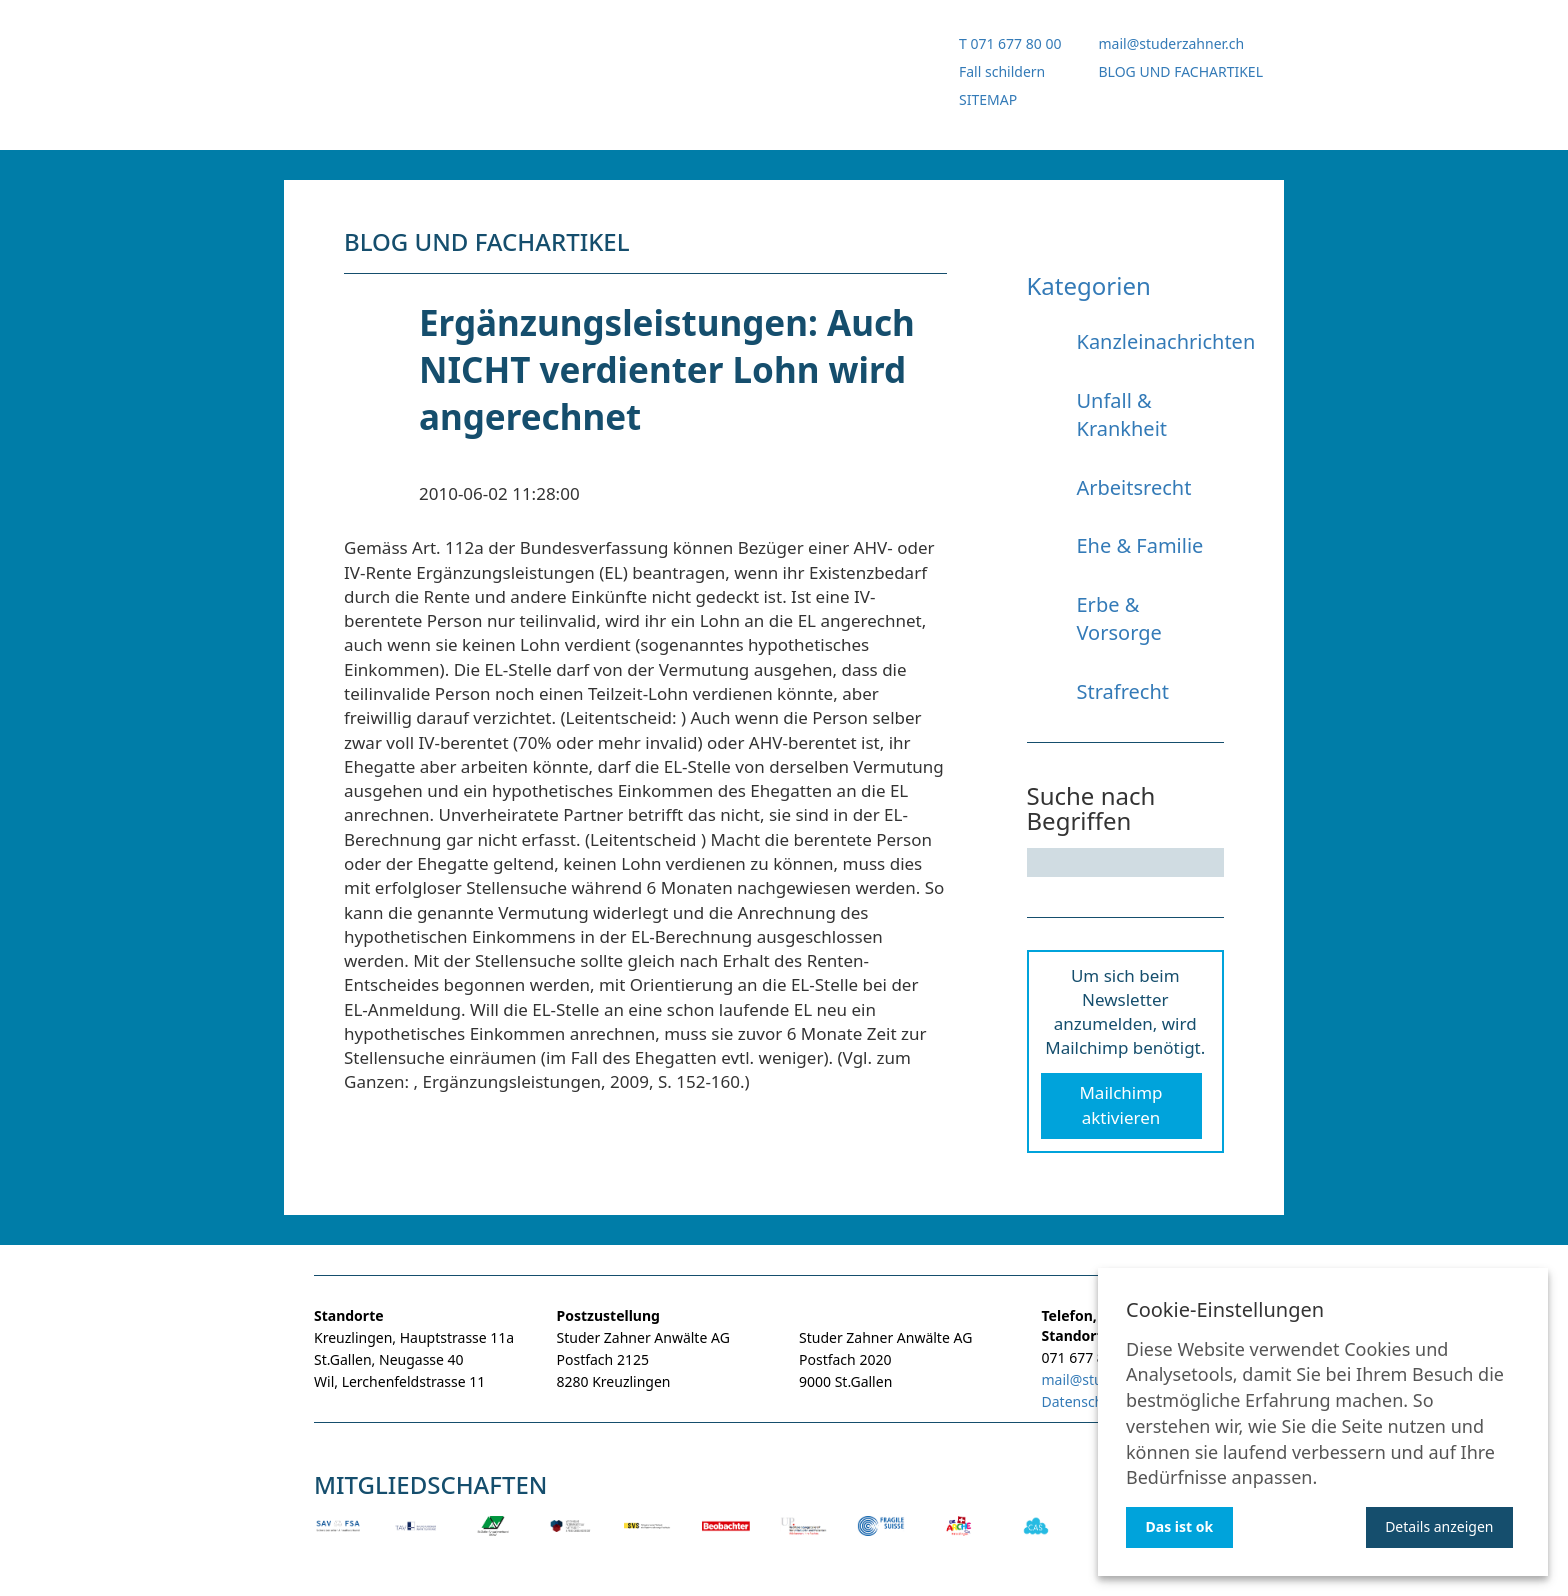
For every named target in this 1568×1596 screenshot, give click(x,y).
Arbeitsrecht (1134, 487)
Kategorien (1089, 285)
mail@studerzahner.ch (1171, 43)
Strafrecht (1123, 691)
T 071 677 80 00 (1010, 43)
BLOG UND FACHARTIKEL (1180, 71)
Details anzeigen (1439, 1526)
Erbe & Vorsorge (1119, 619)
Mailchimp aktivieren (1120, 1104)
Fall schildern (1002, 71)
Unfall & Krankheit (1122, 415)
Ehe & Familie (1140, 545)
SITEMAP (988, 99)
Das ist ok (1180, 1526)
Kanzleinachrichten (1166, 341)
